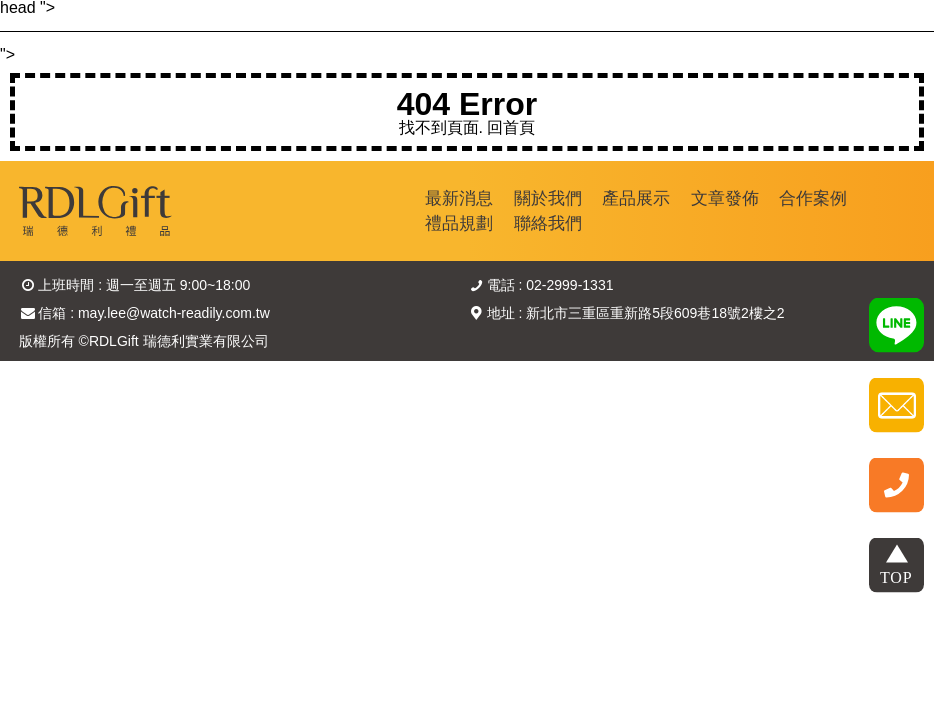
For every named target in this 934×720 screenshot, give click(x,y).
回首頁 (511, 127)
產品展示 (636, 198)
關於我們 (548, 198)
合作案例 (813, 198)
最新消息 (459, 198)
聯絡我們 (548, 223)
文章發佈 (725, 198)
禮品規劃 (459, 223)
